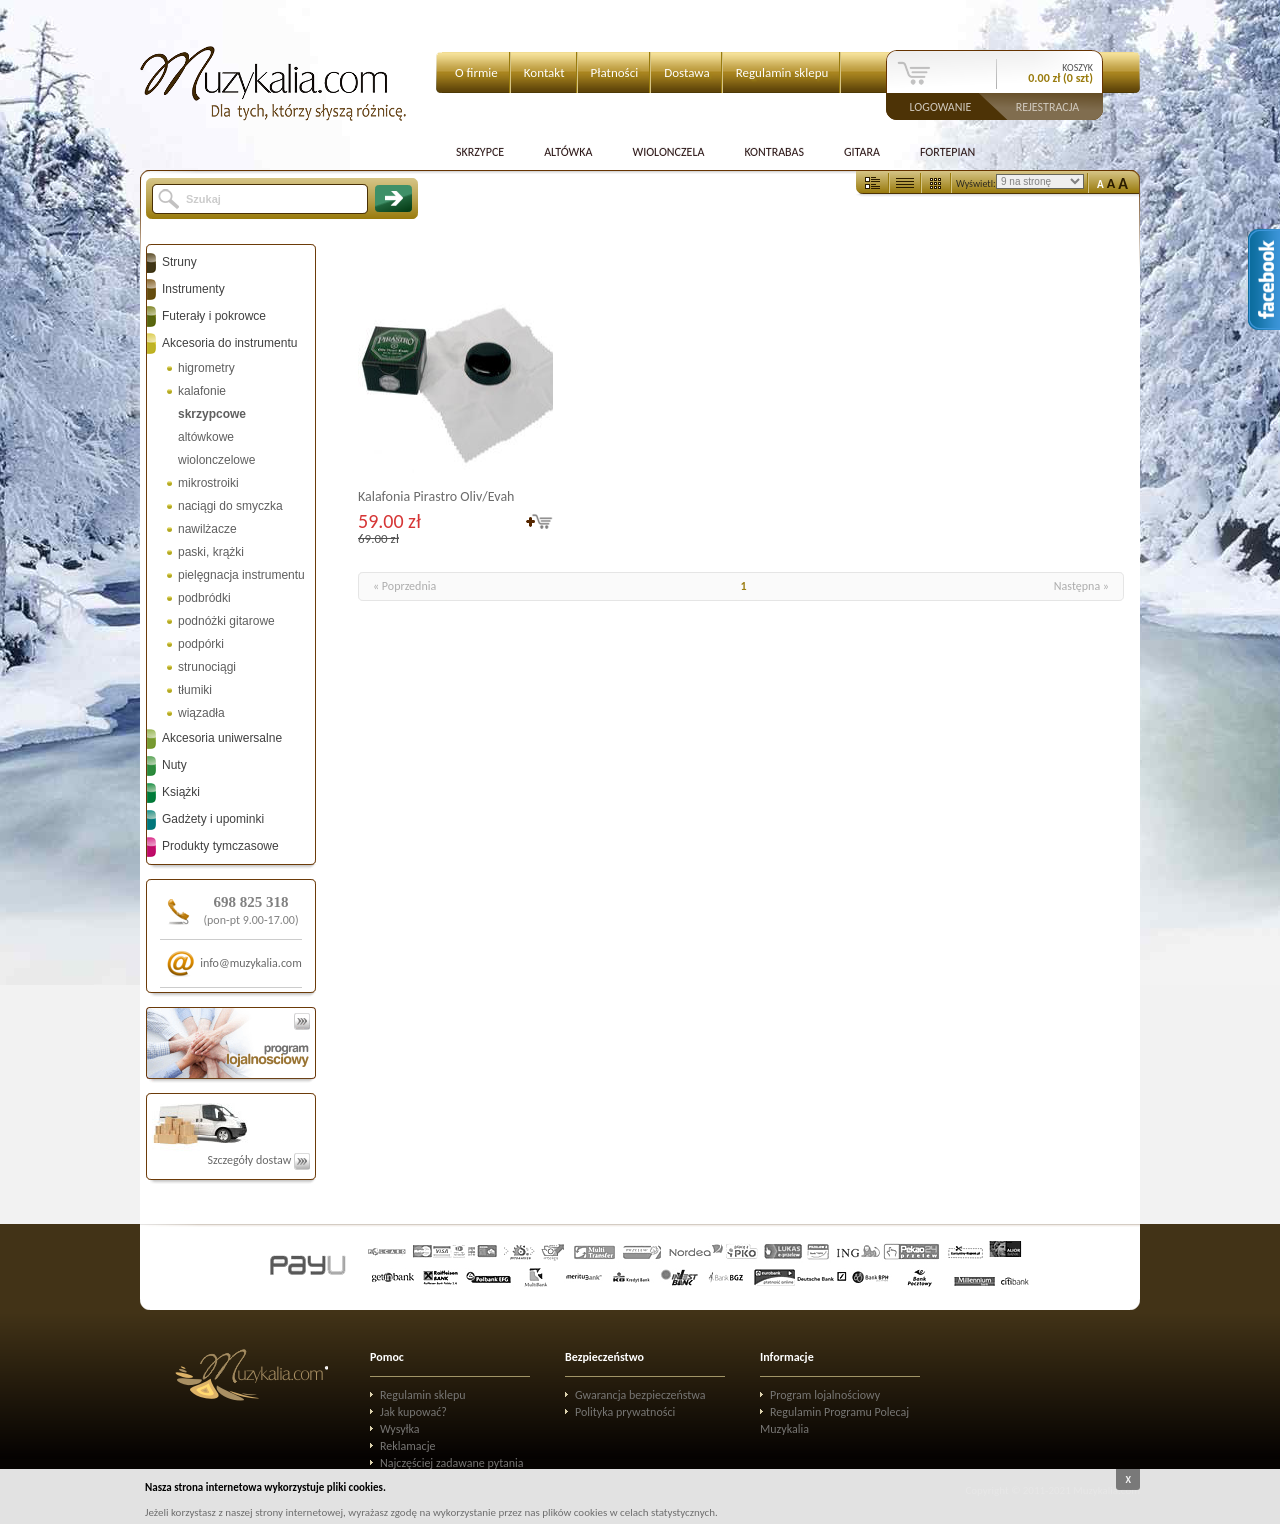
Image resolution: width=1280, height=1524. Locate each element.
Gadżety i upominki (213, 819)
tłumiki (195, 690)
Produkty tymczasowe (220, 846)
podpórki (201, 644)
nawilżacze (207, 529)
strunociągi (207, 667)
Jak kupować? (413, 1412)
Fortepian (947, 152)
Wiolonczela (668, 152)
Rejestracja (1048, 106)
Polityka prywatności (625, 1412)
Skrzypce (480, 152)
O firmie (476, 72)
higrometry (206, 368)
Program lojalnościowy (825, 1395)
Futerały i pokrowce (214, 316)
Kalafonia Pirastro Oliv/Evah (436, 496)
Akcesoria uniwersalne (222, 738)
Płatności (615, 72)
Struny (179, 262)
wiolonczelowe (216, 460)
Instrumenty (193, 289)
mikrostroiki (208, 483)
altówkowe (206, 437)
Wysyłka (400, 1429)
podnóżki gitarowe (226, 621)
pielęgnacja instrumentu (241, 575)
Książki (181, 792)
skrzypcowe (212, 414)
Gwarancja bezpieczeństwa (640, 1395)
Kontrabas (774, 152)
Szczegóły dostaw (258, 1160)
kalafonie (202, 391)
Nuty (174, 765)
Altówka (568, 152)
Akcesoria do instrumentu (229, 343)
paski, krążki (211, 552)
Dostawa (687, 72)
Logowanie (941, 106)
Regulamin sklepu (782, 72)
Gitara (862, 152)
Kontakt (544, 72)
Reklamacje (407, 1446)
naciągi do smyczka (230, 506)
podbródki (204, 598)
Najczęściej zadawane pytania (452, 1463)
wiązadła (201, 713)
